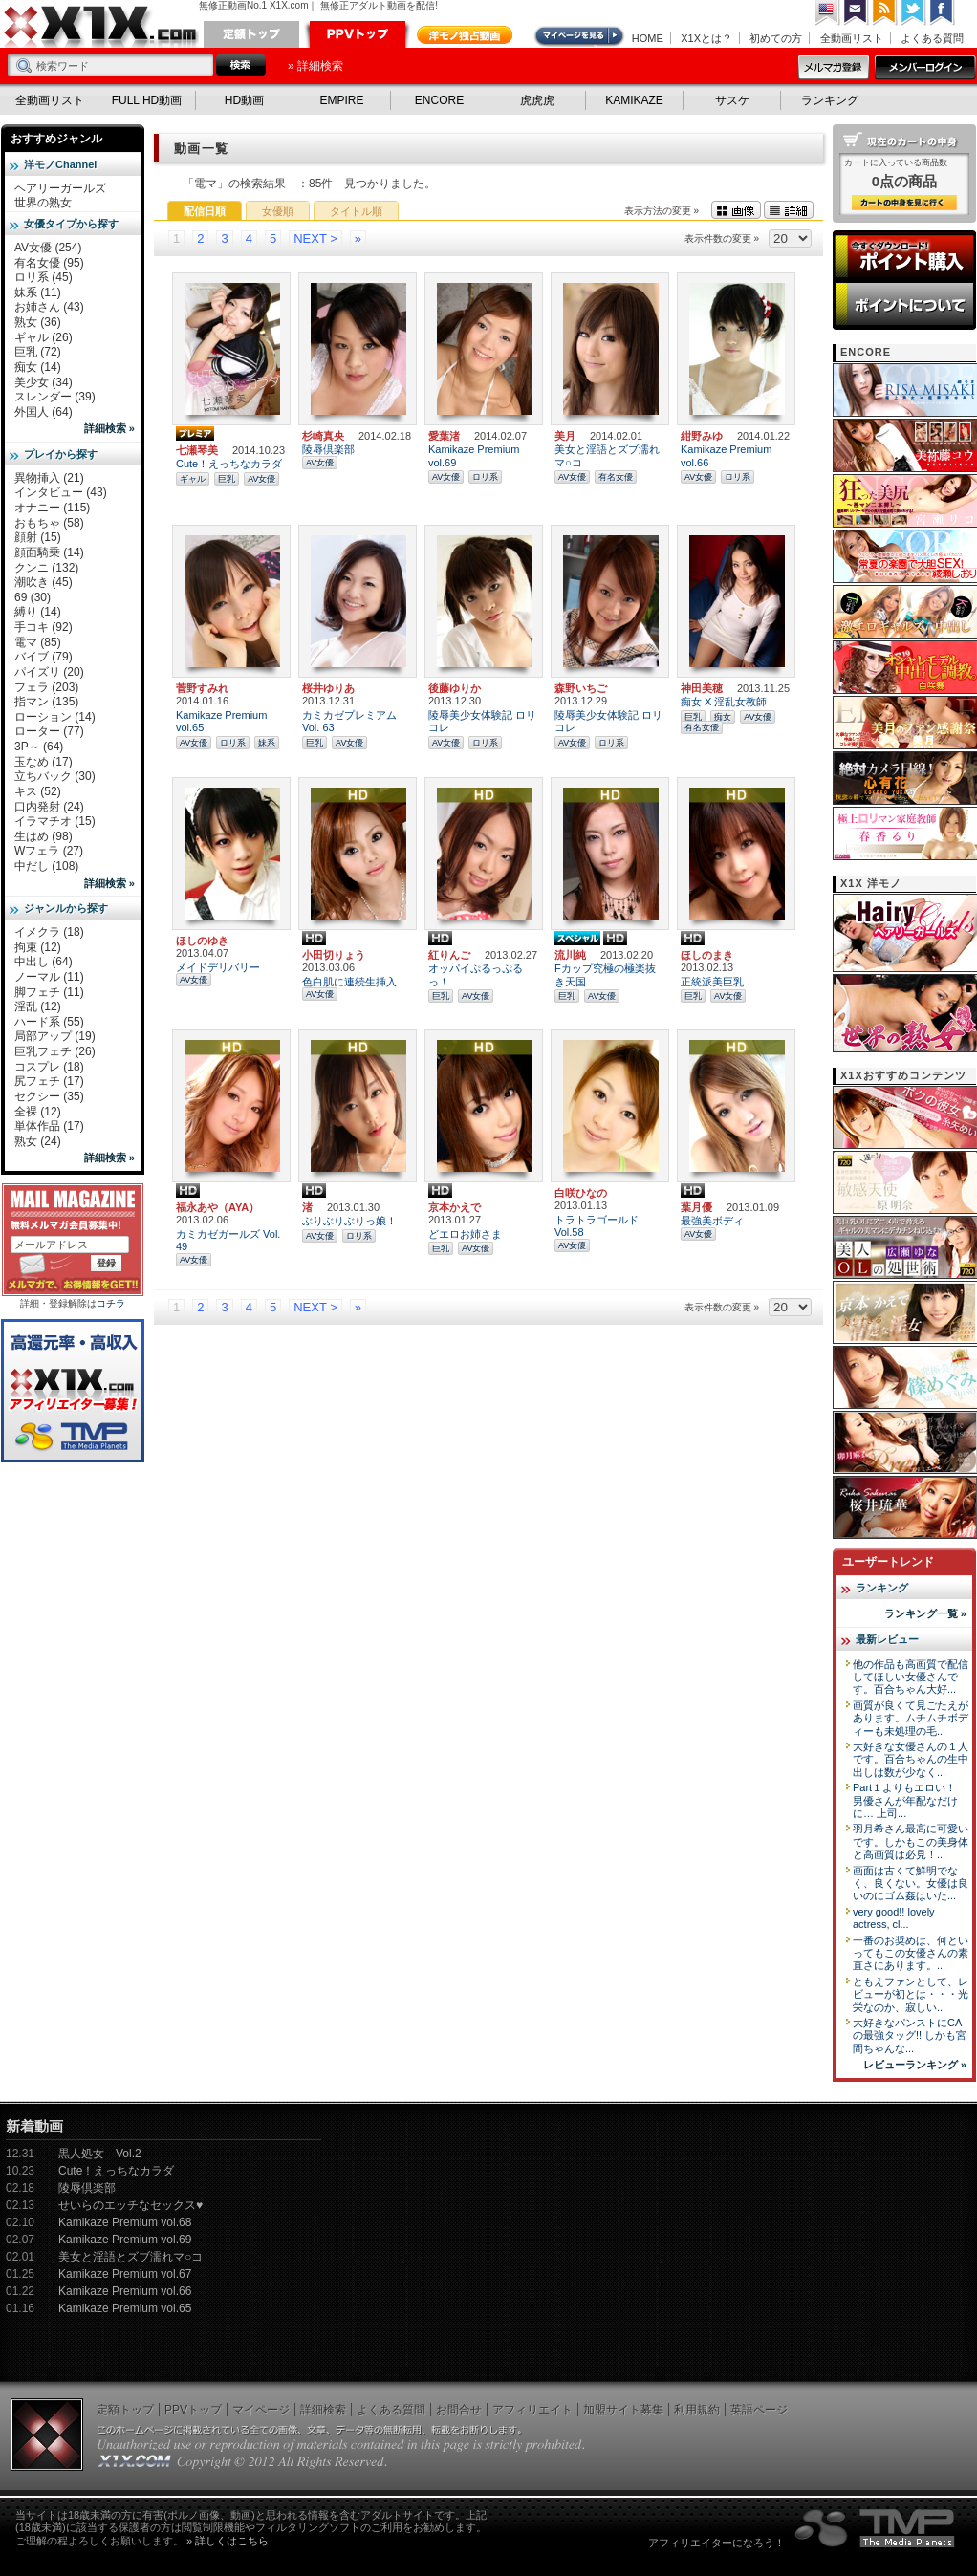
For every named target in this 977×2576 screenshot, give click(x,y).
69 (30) (32, 597)
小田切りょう (333, 955)
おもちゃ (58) (49, 523)
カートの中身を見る (904, 202)
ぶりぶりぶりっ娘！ (349, 1220)
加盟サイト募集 (623, 2409)
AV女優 (261, 479)
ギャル (193, 479)
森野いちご (580, 688)
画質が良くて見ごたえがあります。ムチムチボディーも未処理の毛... (910, 1718)
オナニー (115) (52, 507)
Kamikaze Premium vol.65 (124, 2308)
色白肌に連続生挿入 (349, 981)
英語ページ (759, 2409)
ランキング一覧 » (925, 1613)
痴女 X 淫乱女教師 (724, 701)
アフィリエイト (532, 2409)
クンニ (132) (46, 567)
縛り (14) (37, 611)
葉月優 (696, 1207)
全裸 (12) (37, 1111)
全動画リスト (851, 38)
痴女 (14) (37, 367)
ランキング (829, 100)
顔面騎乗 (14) (49, 552)
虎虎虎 (537, 100)
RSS (885, 13)
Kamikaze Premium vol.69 (124, 2239)
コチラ (111, 1303)
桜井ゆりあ (328, 688)
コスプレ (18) (49, 1066)
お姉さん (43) (49, 307)
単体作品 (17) (49, 1126)
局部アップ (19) (55, 1036)
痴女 (722, 717)
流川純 (570, 955)
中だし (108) (46, 866)
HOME (647, 38)
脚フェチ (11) (49, 992)
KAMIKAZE (634, 100)
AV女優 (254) (47, 247)
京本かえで (454, 1207)
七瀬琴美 (197, 450)
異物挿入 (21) (49, 478)
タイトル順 (356, 211)
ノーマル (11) (49, 977)
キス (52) (37, 791)
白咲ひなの (580, 1193)
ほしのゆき (202, 940)
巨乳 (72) (37, 351)
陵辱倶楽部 (328, 449)
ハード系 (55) (49, 1021)
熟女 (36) (37, 322)
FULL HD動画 (147, 100)
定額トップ (251, 34)
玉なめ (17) (43, 761)
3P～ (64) (38, 746)
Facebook (942, 13)
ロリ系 (485, 477)
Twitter (914, 13)
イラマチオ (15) (55, 821)
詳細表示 (789, 210)
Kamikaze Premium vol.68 (124, 2222)
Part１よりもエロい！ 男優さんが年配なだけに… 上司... (905, 1800)
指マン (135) (46, 701)
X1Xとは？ (706, 38)
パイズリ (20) (49, 672)
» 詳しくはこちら (227, 2540)
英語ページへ (828, 13)
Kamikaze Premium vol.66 (124, 2291)
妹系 (266, 742)
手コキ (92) (43, 627)
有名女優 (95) (49, 263)
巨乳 (226, 479)
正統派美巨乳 (712, 981)
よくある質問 (932, 38)
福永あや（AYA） (217, 1207)
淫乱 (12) (37, 1006)
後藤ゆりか (454, 688)
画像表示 (736, 210)
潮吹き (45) (43, 582)
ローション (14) (55, 717)
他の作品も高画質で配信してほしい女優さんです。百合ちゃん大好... (910, 1677)
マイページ (580, 36)
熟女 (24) (37, 1141)
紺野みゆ (702, 436)
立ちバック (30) (55, 776)
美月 (564, 436)
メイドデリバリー (218, 967)
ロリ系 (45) (43, 277)
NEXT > (315, 238)
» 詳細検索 (315, 66)
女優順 (277, 211)
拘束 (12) (37, 947)
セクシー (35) (49, 1096)
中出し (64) (43, 961)
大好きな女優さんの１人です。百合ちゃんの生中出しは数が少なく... (910, 1759)
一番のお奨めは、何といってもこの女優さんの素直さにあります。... (910, 1953)
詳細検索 (323, 2409)
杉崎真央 (323, 436)
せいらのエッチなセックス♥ (130, 2205)
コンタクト (856, 13)
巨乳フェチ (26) (55, 1051)
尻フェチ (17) (49, 1081)
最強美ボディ (712, 1220)
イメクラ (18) (49, 932)
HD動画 (244, 100)
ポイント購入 (904, 256)
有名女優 (615, 477)
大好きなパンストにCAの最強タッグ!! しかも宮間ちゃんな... (909, 2035)
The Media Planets (875, 2528)
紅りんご (449, 955)
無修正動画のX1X (101, 27)
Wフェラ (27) (48, 850)
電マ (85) (37, 642)
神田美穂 (702, 688)
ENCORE (439, 100)
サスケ (732, 100)
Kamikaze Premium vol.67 (124, 2274)
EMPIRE (341, 100)
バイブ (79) (43, 656)
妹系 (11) (37, 292)
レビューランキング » (914, 2064)
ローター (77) (49, 731)
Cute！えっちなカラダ (229, 463)
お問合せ (459, 2409)
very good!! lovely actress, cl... (894, 1918)
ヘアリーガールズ (60, 188)
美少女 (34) (43, 382)
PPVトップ (357, 34)
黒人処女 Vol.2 (99, 2153)
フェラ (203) (46, 687)
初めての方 (775, 38)
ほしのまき (707, 955)
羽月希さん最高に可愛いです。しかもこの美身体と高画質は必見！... (910, 1841)
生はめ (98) (43, 836)
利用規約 (697, 2409)
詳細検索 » (109, 428)
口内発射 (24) (49, 806)
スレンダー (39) (55, 396)
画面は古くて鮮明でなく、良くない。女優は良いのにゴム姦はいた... (910, 1883)
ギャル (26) (43, 337)
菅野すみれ (202, 688)
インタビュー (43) (60, 492)
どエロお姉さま (465, 1234)
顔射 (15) (37, 537)
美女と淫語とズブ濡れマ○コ (130, 2256)
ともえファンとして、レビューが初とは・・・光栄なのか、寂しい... (910, 1994)
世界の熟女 (43, 202)
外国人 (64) (43, 412)
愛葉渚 (444, 436)
